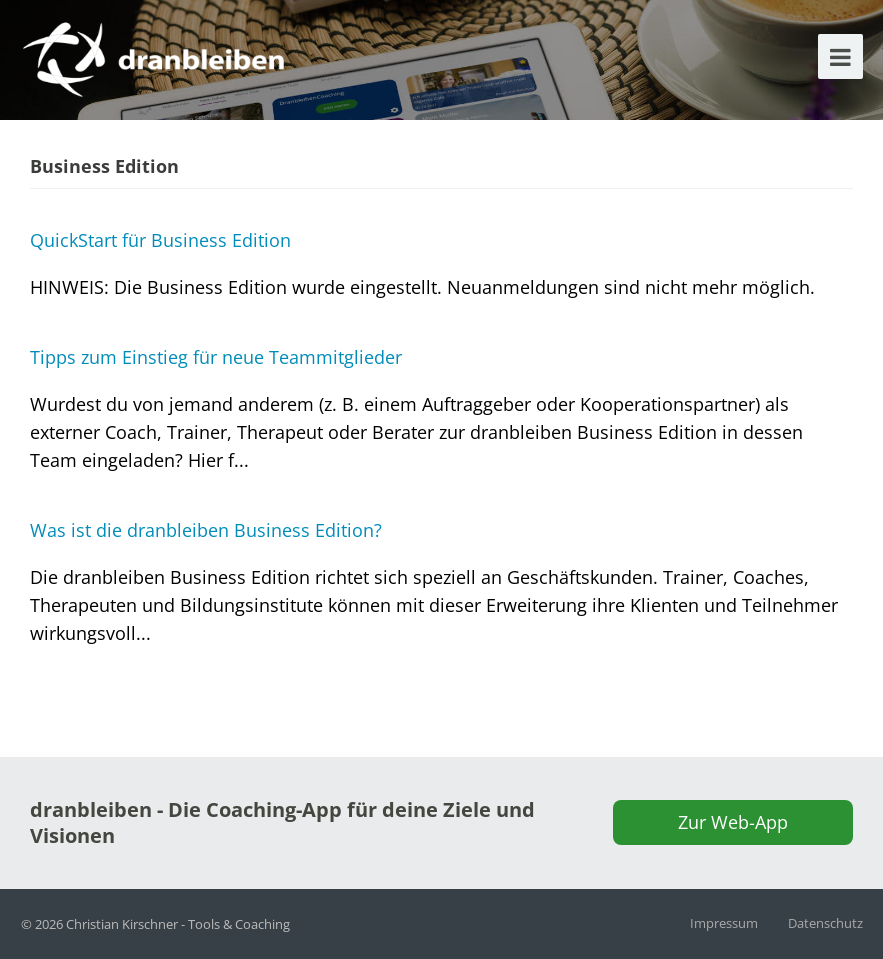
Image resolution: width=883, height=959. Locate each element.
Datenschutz (825, 923)
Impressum (724, 923)
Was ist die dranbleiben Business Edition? (206, 530)
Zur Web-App (733, 822)
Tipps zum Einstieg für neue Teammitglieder (216, 357)
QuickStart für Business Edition (160, 240)
